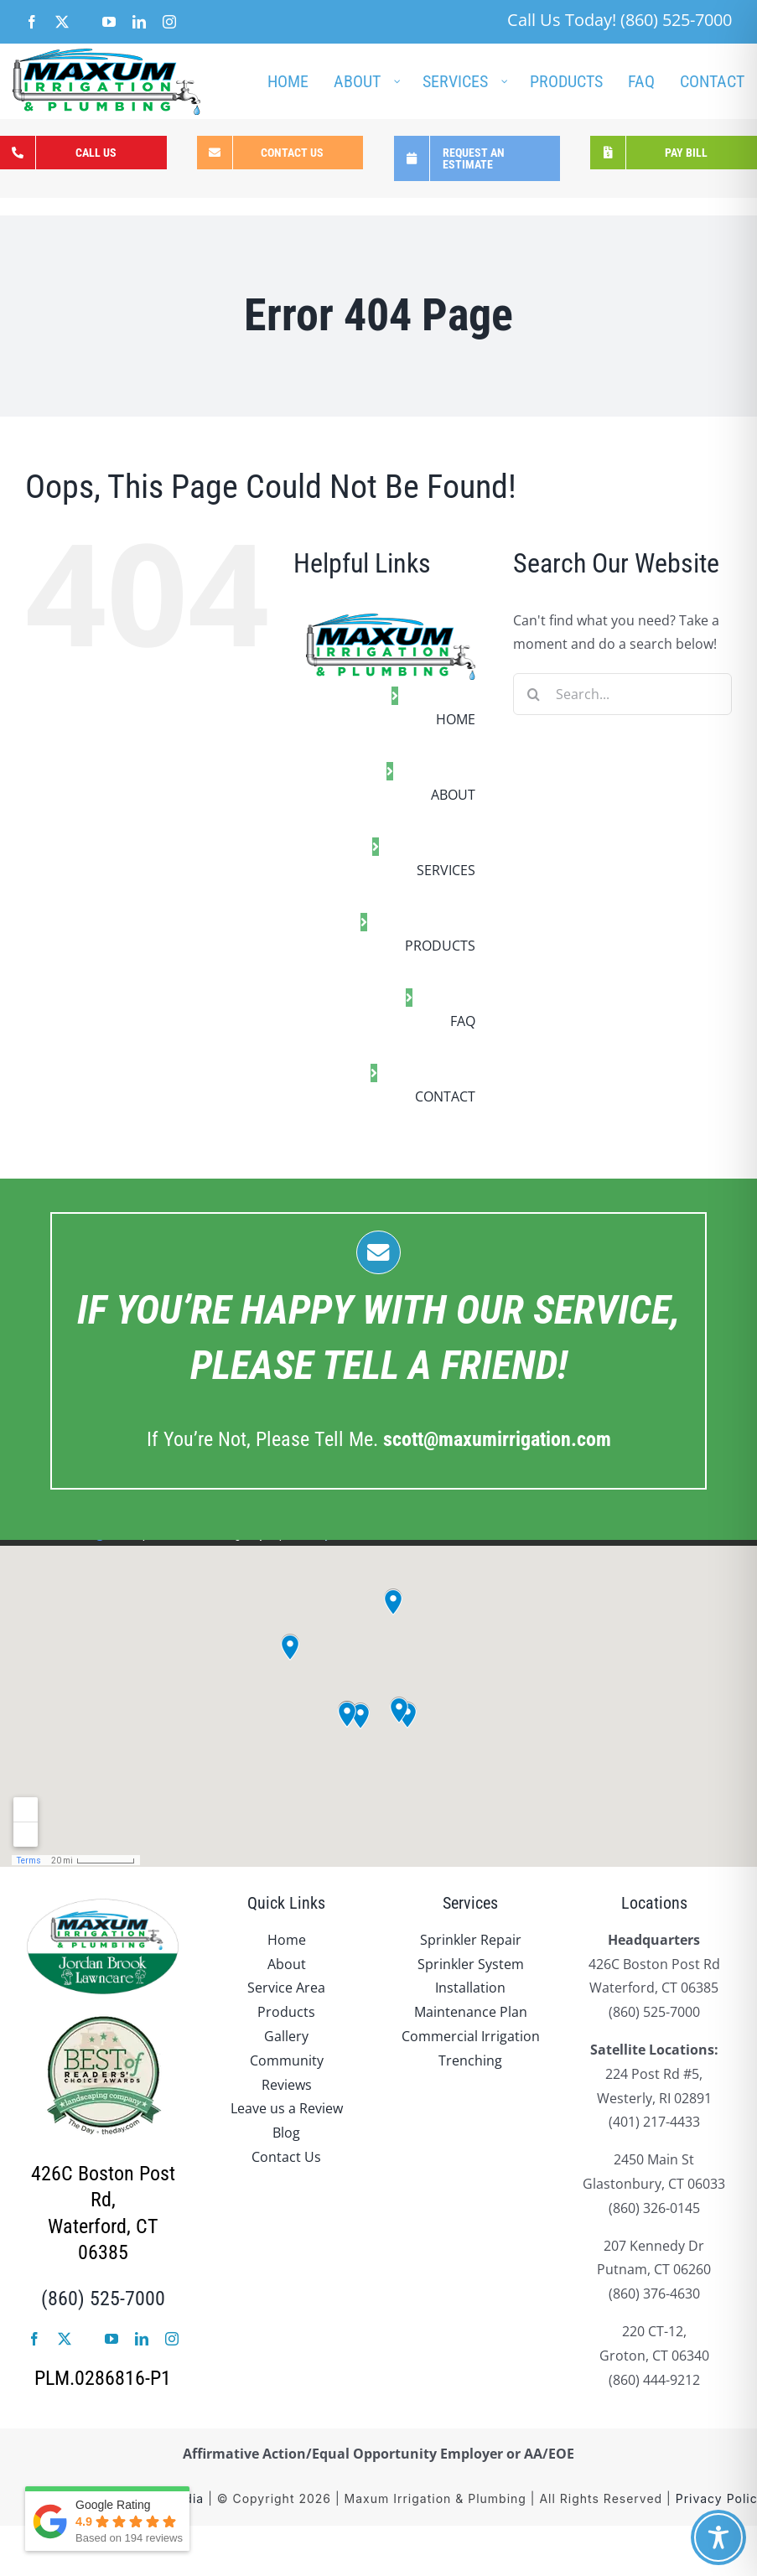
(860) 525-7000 (103, 2298)
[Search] (534, 694)
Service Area (286, 1987)
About (286, 1964)
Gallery (286, 2036)
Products (286, 2012)
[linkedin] (141, 2338)
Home (286, 1940)
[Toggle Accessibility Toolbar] (718, 2537)
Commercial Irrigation (471, 2036)
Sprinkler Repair (470, 1940)
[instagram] (172, 2338)
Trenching (470, 2060)
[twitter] (64, 2338)
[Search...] (622, 694)
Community (287, 2060)
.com (497, 1439)
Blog (286, 2132)
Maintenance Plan (470, 2012)
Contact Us (286, 2157)
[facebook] (34, 2338)
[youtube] (111, 2338)
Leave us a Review (287, 2108)
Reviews (287, 2085)
